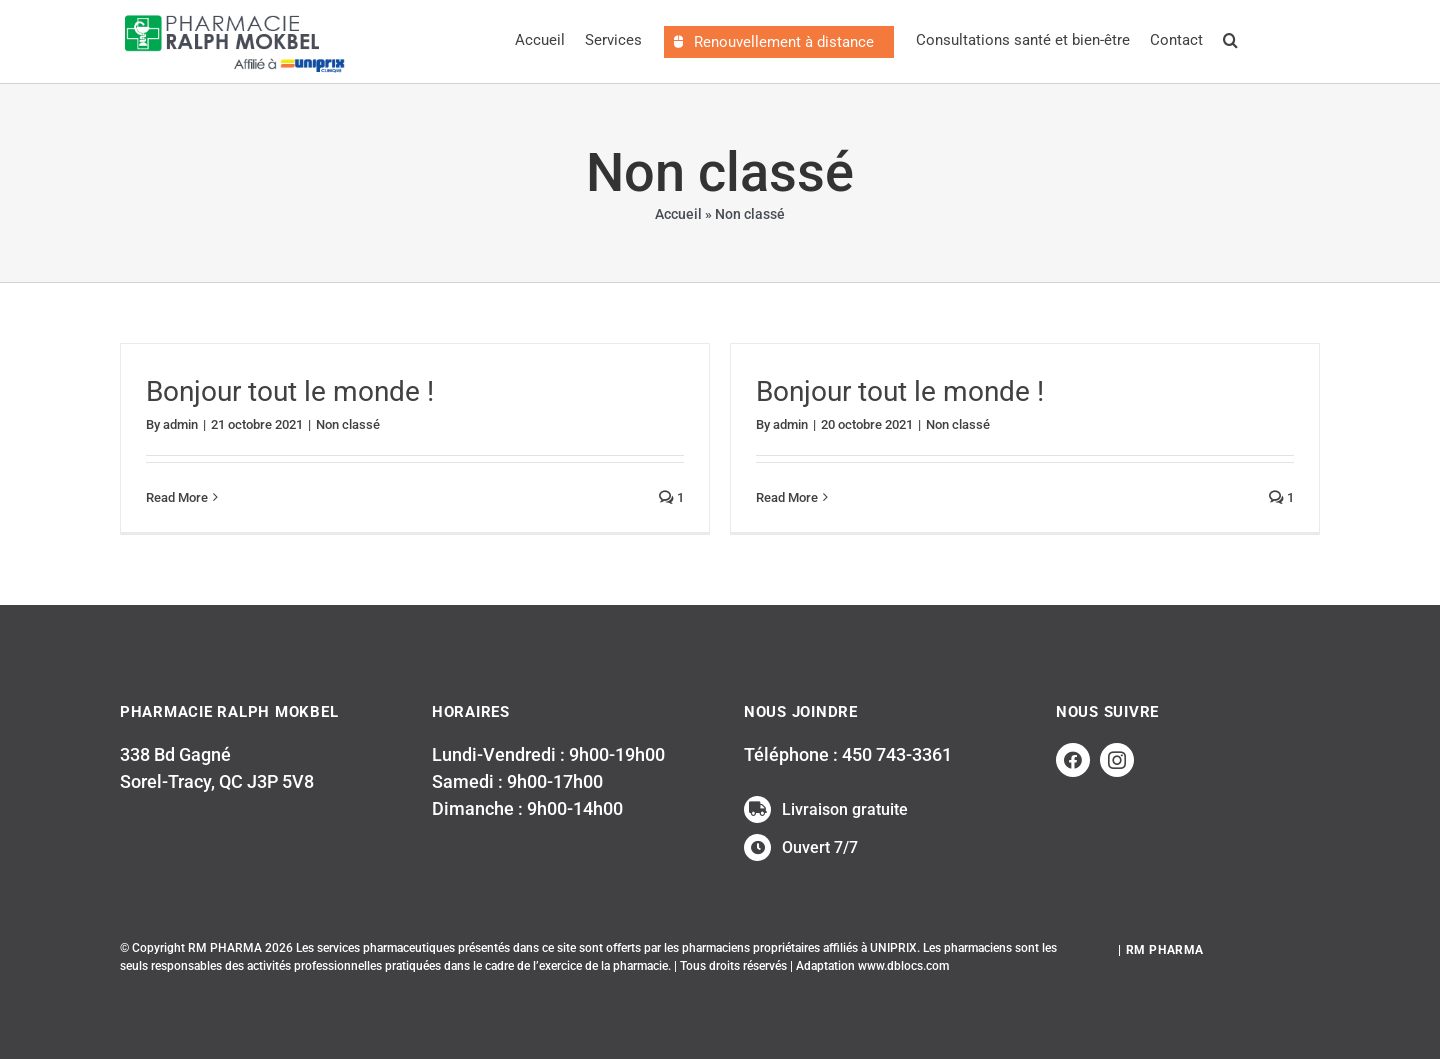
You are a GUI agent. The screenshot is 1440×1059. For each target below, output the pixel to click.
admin (180, 424)
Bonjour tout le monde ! (290, 391)
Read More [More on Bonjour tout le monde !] (177, 497)
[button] (1230, 41)
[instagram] (1117, 760)
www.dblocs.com (903, 966)
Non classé (348, 424)
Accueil (678, 214)
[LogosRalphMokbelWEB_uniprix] (235, 14)
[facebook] (1073, 760)
